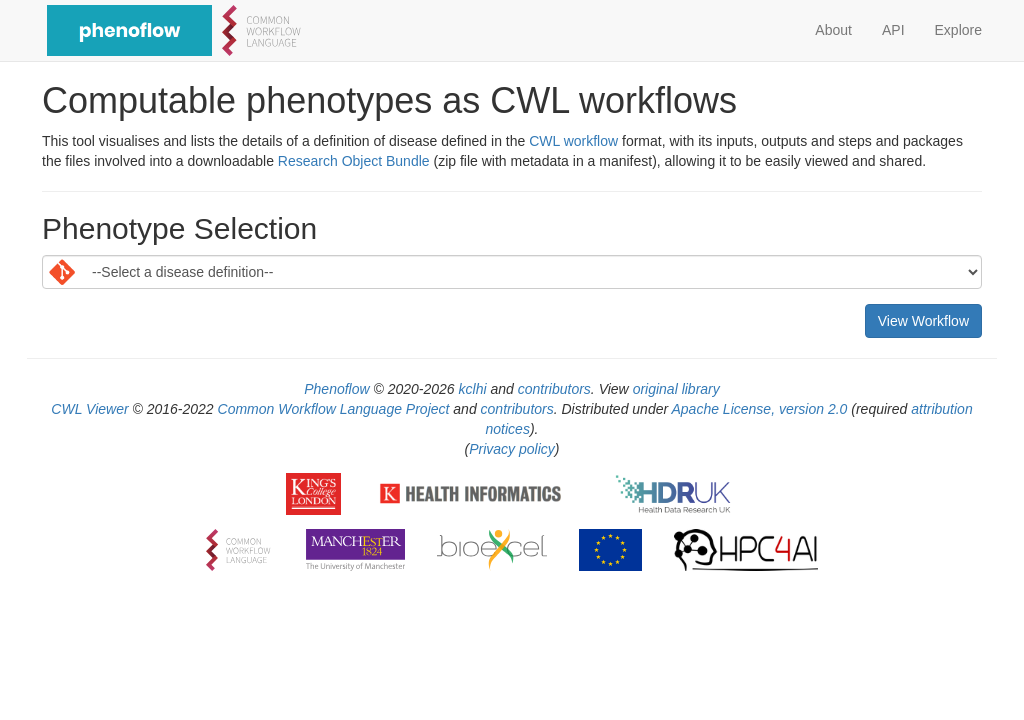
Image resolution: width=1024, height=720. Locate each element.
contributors (554, 389)
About (833, 30)
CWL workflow (573, 141)
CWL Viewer (89, 409)
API (893, 30)
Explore (958, 30)
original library (676, 389)
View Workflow (923, 321)
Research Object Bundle (354, 161)
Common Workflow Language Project (334, 409)
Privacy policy (512, 449)
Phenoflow (336, 389)
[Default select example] (512, 272)
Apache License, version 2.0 (760, 409)
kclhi (473, 389)
